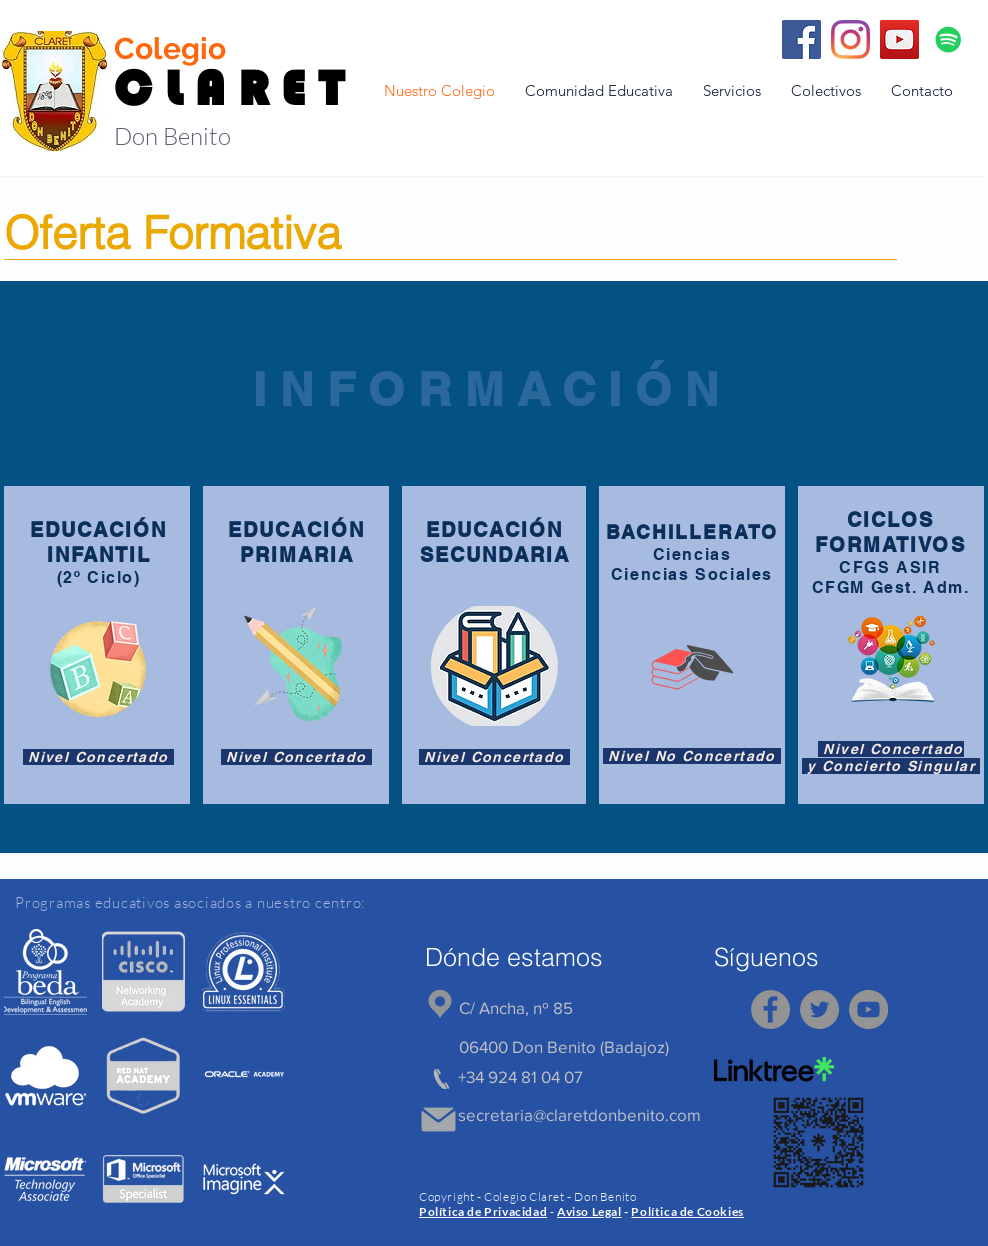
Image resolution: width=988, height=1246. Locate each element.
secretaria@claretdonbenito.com (579, 1114)
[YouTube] (899, 39)
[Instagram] (850, 39)
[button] (599, 91)
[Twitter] (819, 1009)
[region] (45, 972)
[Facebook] (801, 39)
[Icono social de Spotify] (948, 39)
